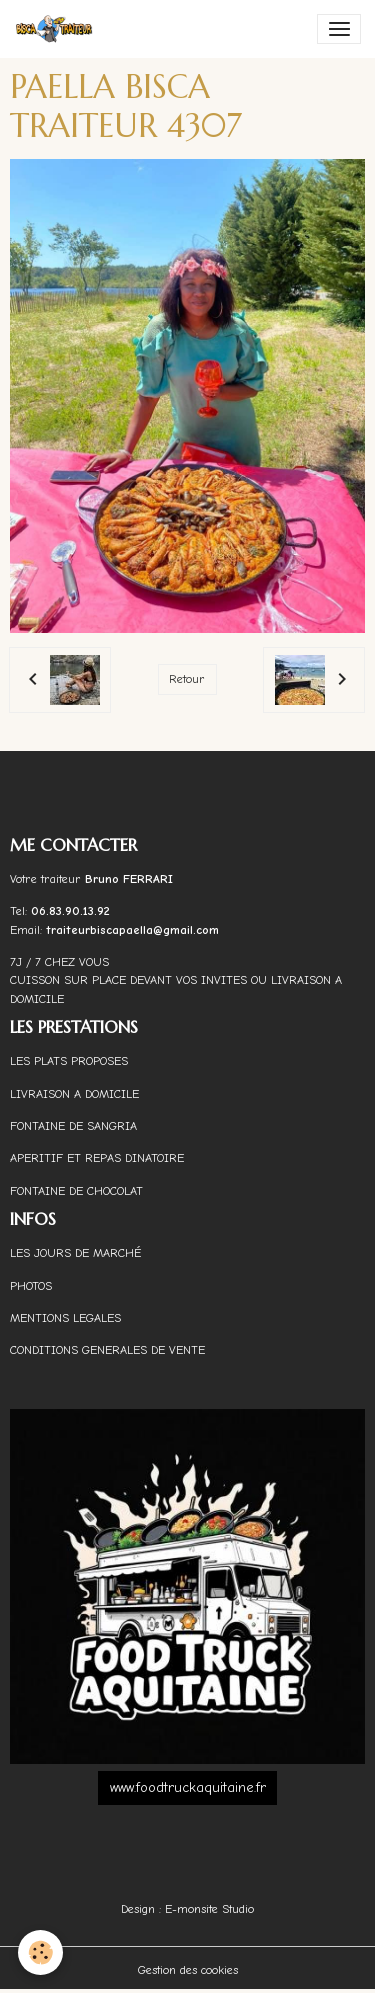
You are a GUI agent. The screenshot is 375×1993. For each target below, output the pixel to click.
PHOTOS (31, 1286)
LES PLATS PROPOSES (69, 1061)
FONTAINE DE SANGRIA (73, 1126)
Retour (187, 679)
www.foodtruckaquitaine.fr (188, 1787)
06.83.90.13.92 (70, 911)
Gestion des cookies (188, 1970)
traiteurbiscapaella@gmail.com (134, 930)
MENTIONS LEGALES (65, 1318)
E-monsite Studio (209, 1909)
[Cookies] (40, 1952)
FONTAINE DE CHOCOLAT (76, 1191)
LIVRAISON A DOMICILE (74, 1094)
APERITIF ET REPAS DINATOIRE (97, 1158)
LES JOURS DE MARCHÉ (75, 1253)
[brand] (58, 29)
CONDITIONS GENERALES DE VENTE (107, 1350)
